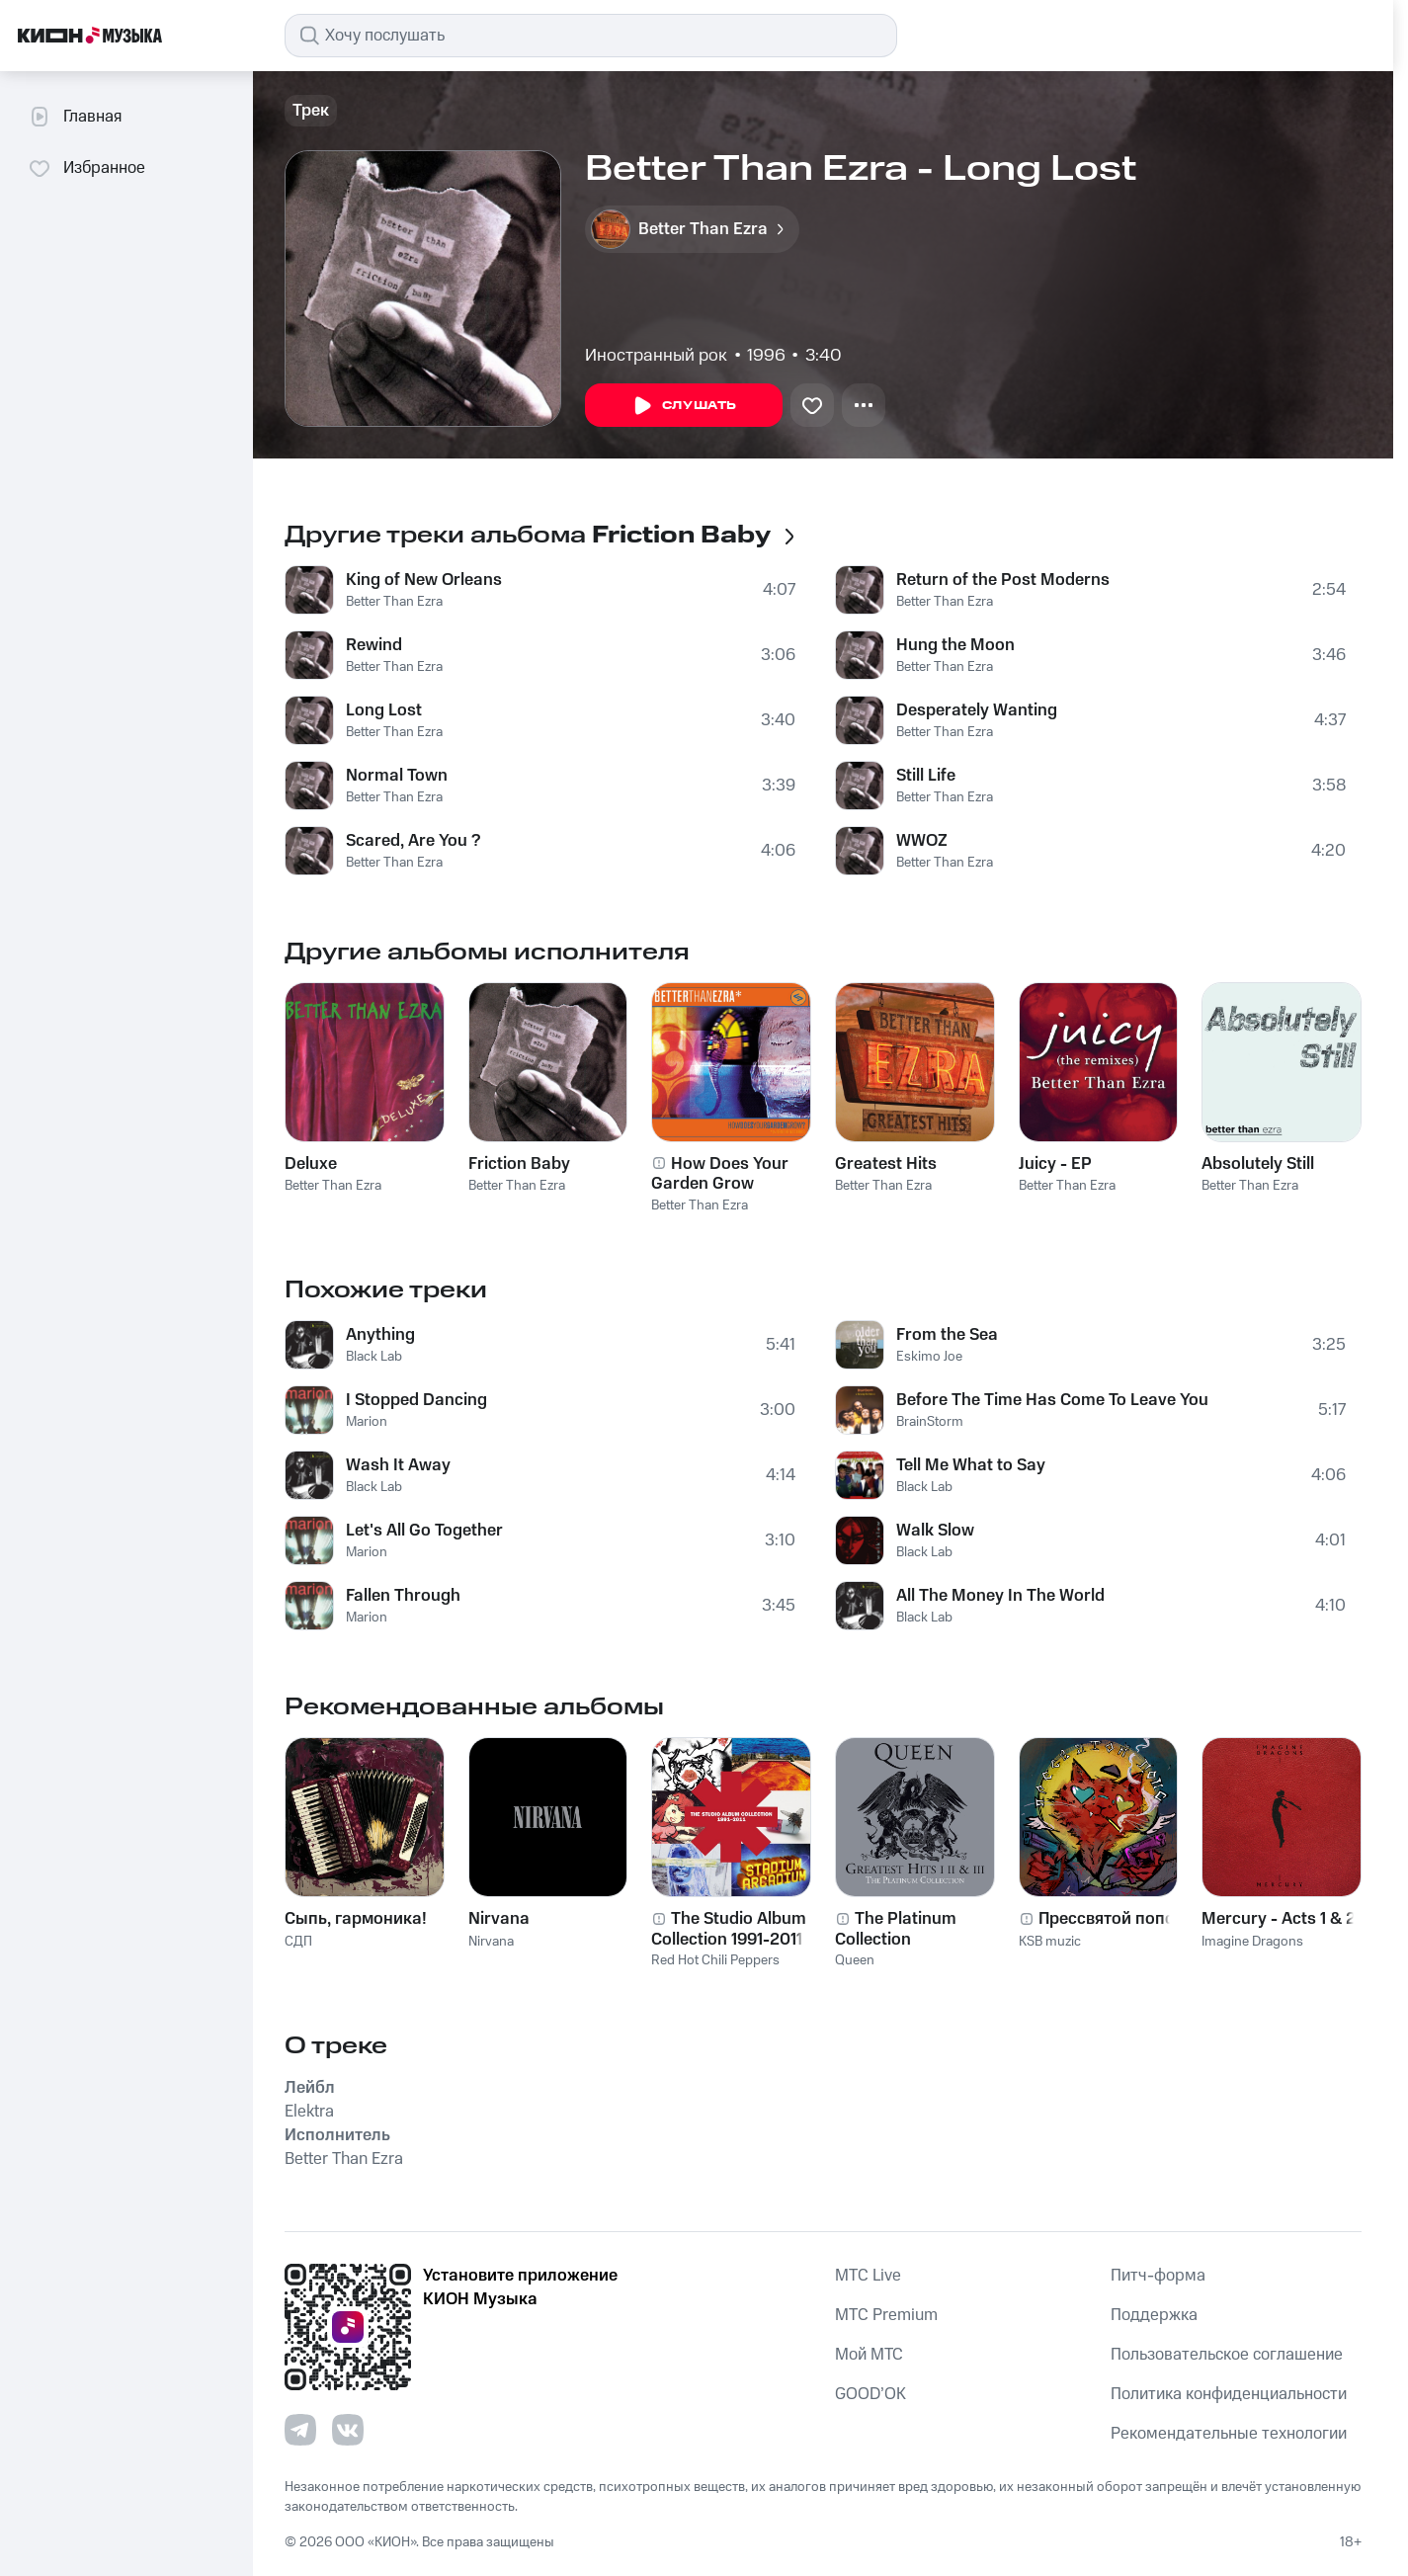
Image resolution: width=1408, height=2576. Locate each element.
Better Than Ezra (394, 602)
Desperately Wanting (976, 710)
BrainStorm (929, 1422)
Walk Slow (935, 1530)
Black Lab (374, 1357)
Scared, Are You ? (413, 841)
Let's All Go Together (424, 1530)
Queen (854, 1960)
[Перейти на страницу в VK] (348, 2430)
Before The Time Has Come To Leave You (1052, 1400)
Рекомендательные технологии (1229, 2434)
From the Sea (947, 1335)
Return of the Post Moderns (1003, 580)
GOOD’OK (870, 2394)
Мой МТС (869, 2355)
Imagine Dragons (1252, 1942)
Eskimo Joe (929, 1357)
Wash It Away (398, 1465)
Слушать (683, 406)
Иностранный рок (656, 356)
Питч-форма (1158, 2275)
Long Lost (384, 710)
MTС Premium (886, 2315)
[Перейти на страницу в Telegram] (300, 2430)
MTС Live (868, 2275)
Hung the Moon (955, 645)
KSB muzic (1050, 1942)
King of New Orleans (424, 580)
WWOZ (922, 841)
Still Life (925, 776)
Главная (75, 116)
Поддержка (1154, 2315)
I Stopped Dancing (416, 1400)
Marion (366, 1422)
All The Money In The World (1000, 1596)
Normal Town (397, 776)
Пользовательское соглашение (1227, 2355)
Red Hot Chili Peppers (715, 1960)
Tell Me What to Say (970, 1465)
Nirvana (491, 1942)
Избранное (86, 168)
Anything (380, 1335)
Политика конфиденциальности (1229, 2394)
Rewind (374, 645)
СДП (298, 1942)
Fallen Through (403, 1596)
